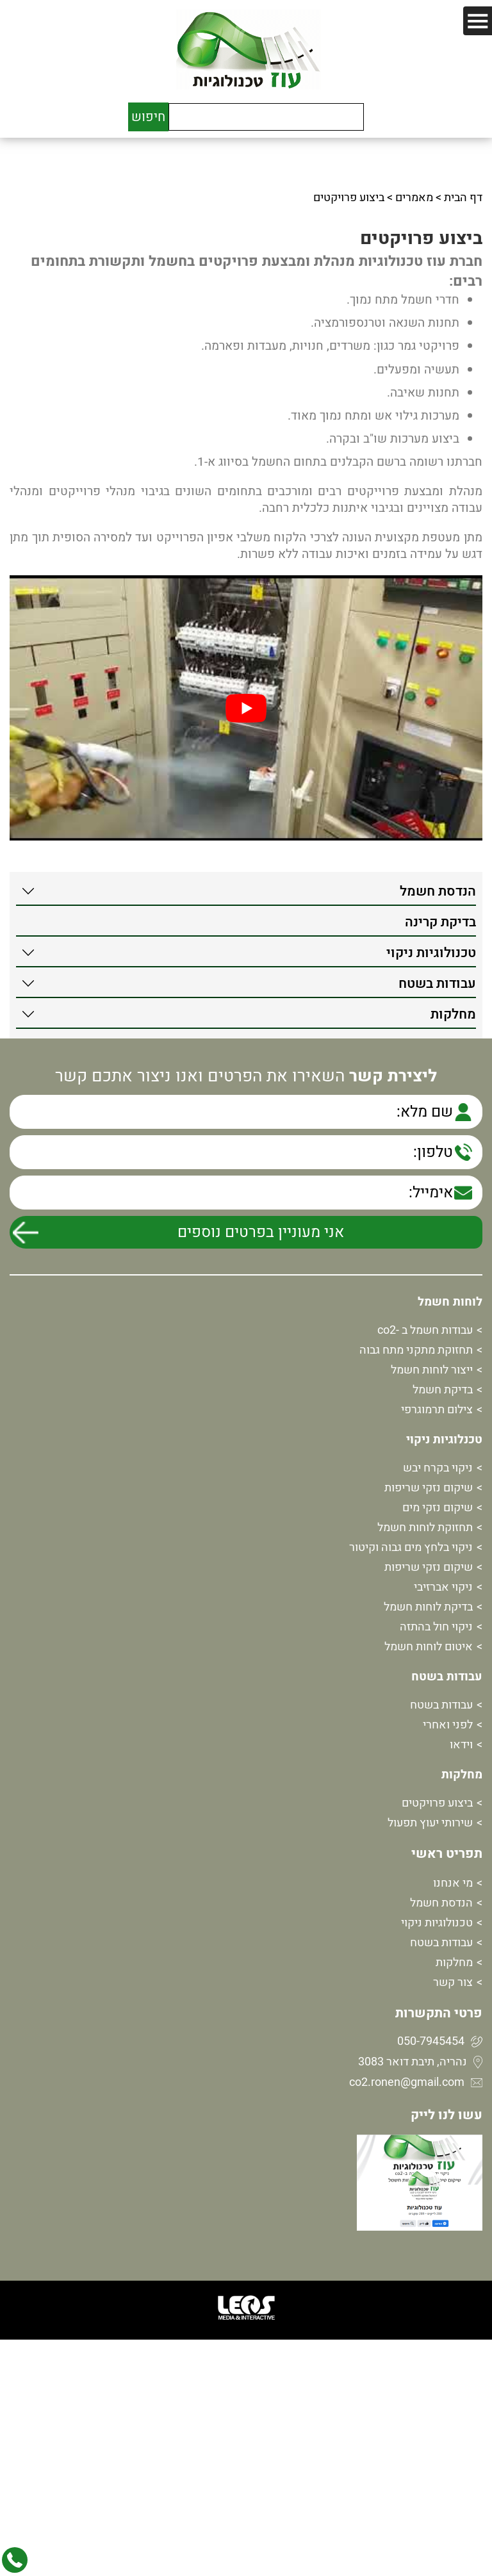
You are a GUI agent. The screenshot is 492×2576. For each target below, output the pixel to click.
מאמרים (414, 197)
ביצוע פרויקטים (437, 1803)
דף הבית (463, 197)
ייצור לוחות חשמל (432, 1370)
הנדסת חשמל (438, 891)
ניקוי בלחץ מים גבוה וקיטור (411, 1547)
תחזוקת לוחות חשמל (425, 1527)
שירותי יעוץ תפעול (430, 1823)
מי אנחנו (453, 1883)
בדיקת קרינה (440, 922)
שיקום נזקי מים (437, 1507)
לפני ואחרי (448, 1725)
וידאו (461, 1744)
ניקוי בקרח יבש (438, 1468)
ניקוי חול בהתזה (436, 1627)
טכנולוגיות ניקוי (431, 953)
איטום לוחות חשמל (428, 1646)
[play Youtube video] (246, 708)
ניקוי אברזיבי (443, 1587)
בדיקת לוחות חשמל (428, 1607)
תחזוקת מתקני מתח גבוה (416, 1350)
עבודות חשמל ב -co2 (425, 1330)
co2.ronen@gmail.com (406, 2082)
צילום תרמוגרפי (437, 1409)
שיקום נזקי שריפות (428, 1488)
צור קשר (453, 1982)
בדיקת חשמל (443, 1390)
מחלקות (453, 1014)
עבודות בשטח (437, 984)
